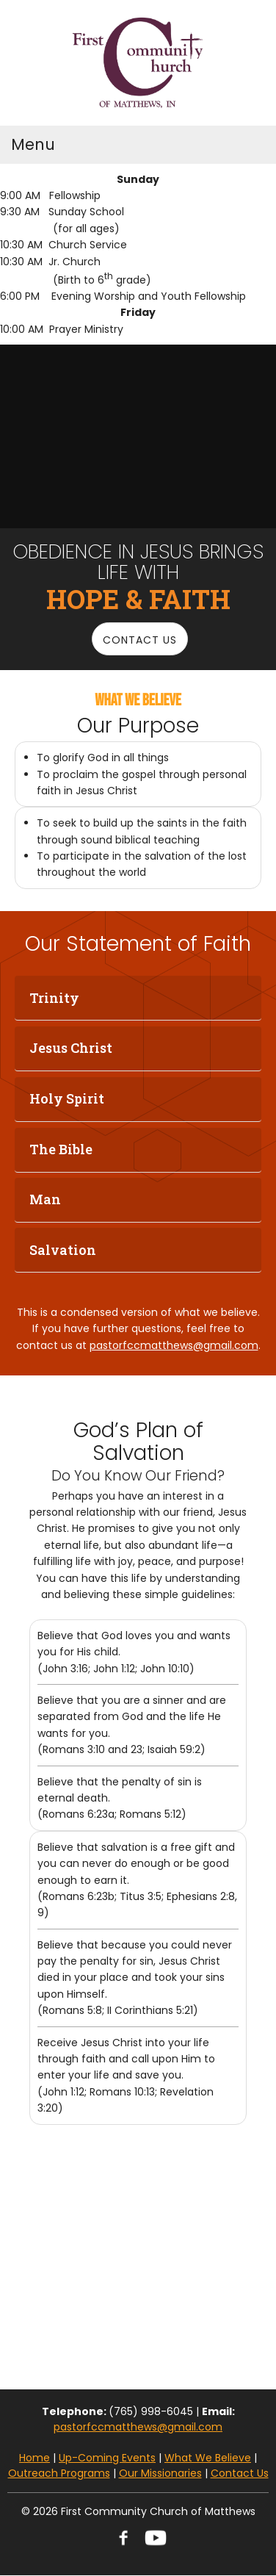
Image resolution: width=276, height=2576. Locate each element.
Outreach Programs (59, 2473)
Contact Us (240, 2473)
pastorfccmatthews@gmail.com (174, 1345)
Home (34, 2457)
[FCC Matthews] (138, 63)
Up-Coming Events (107, 2457)
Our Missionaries (160, 2473)
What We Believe (207, 2457)
